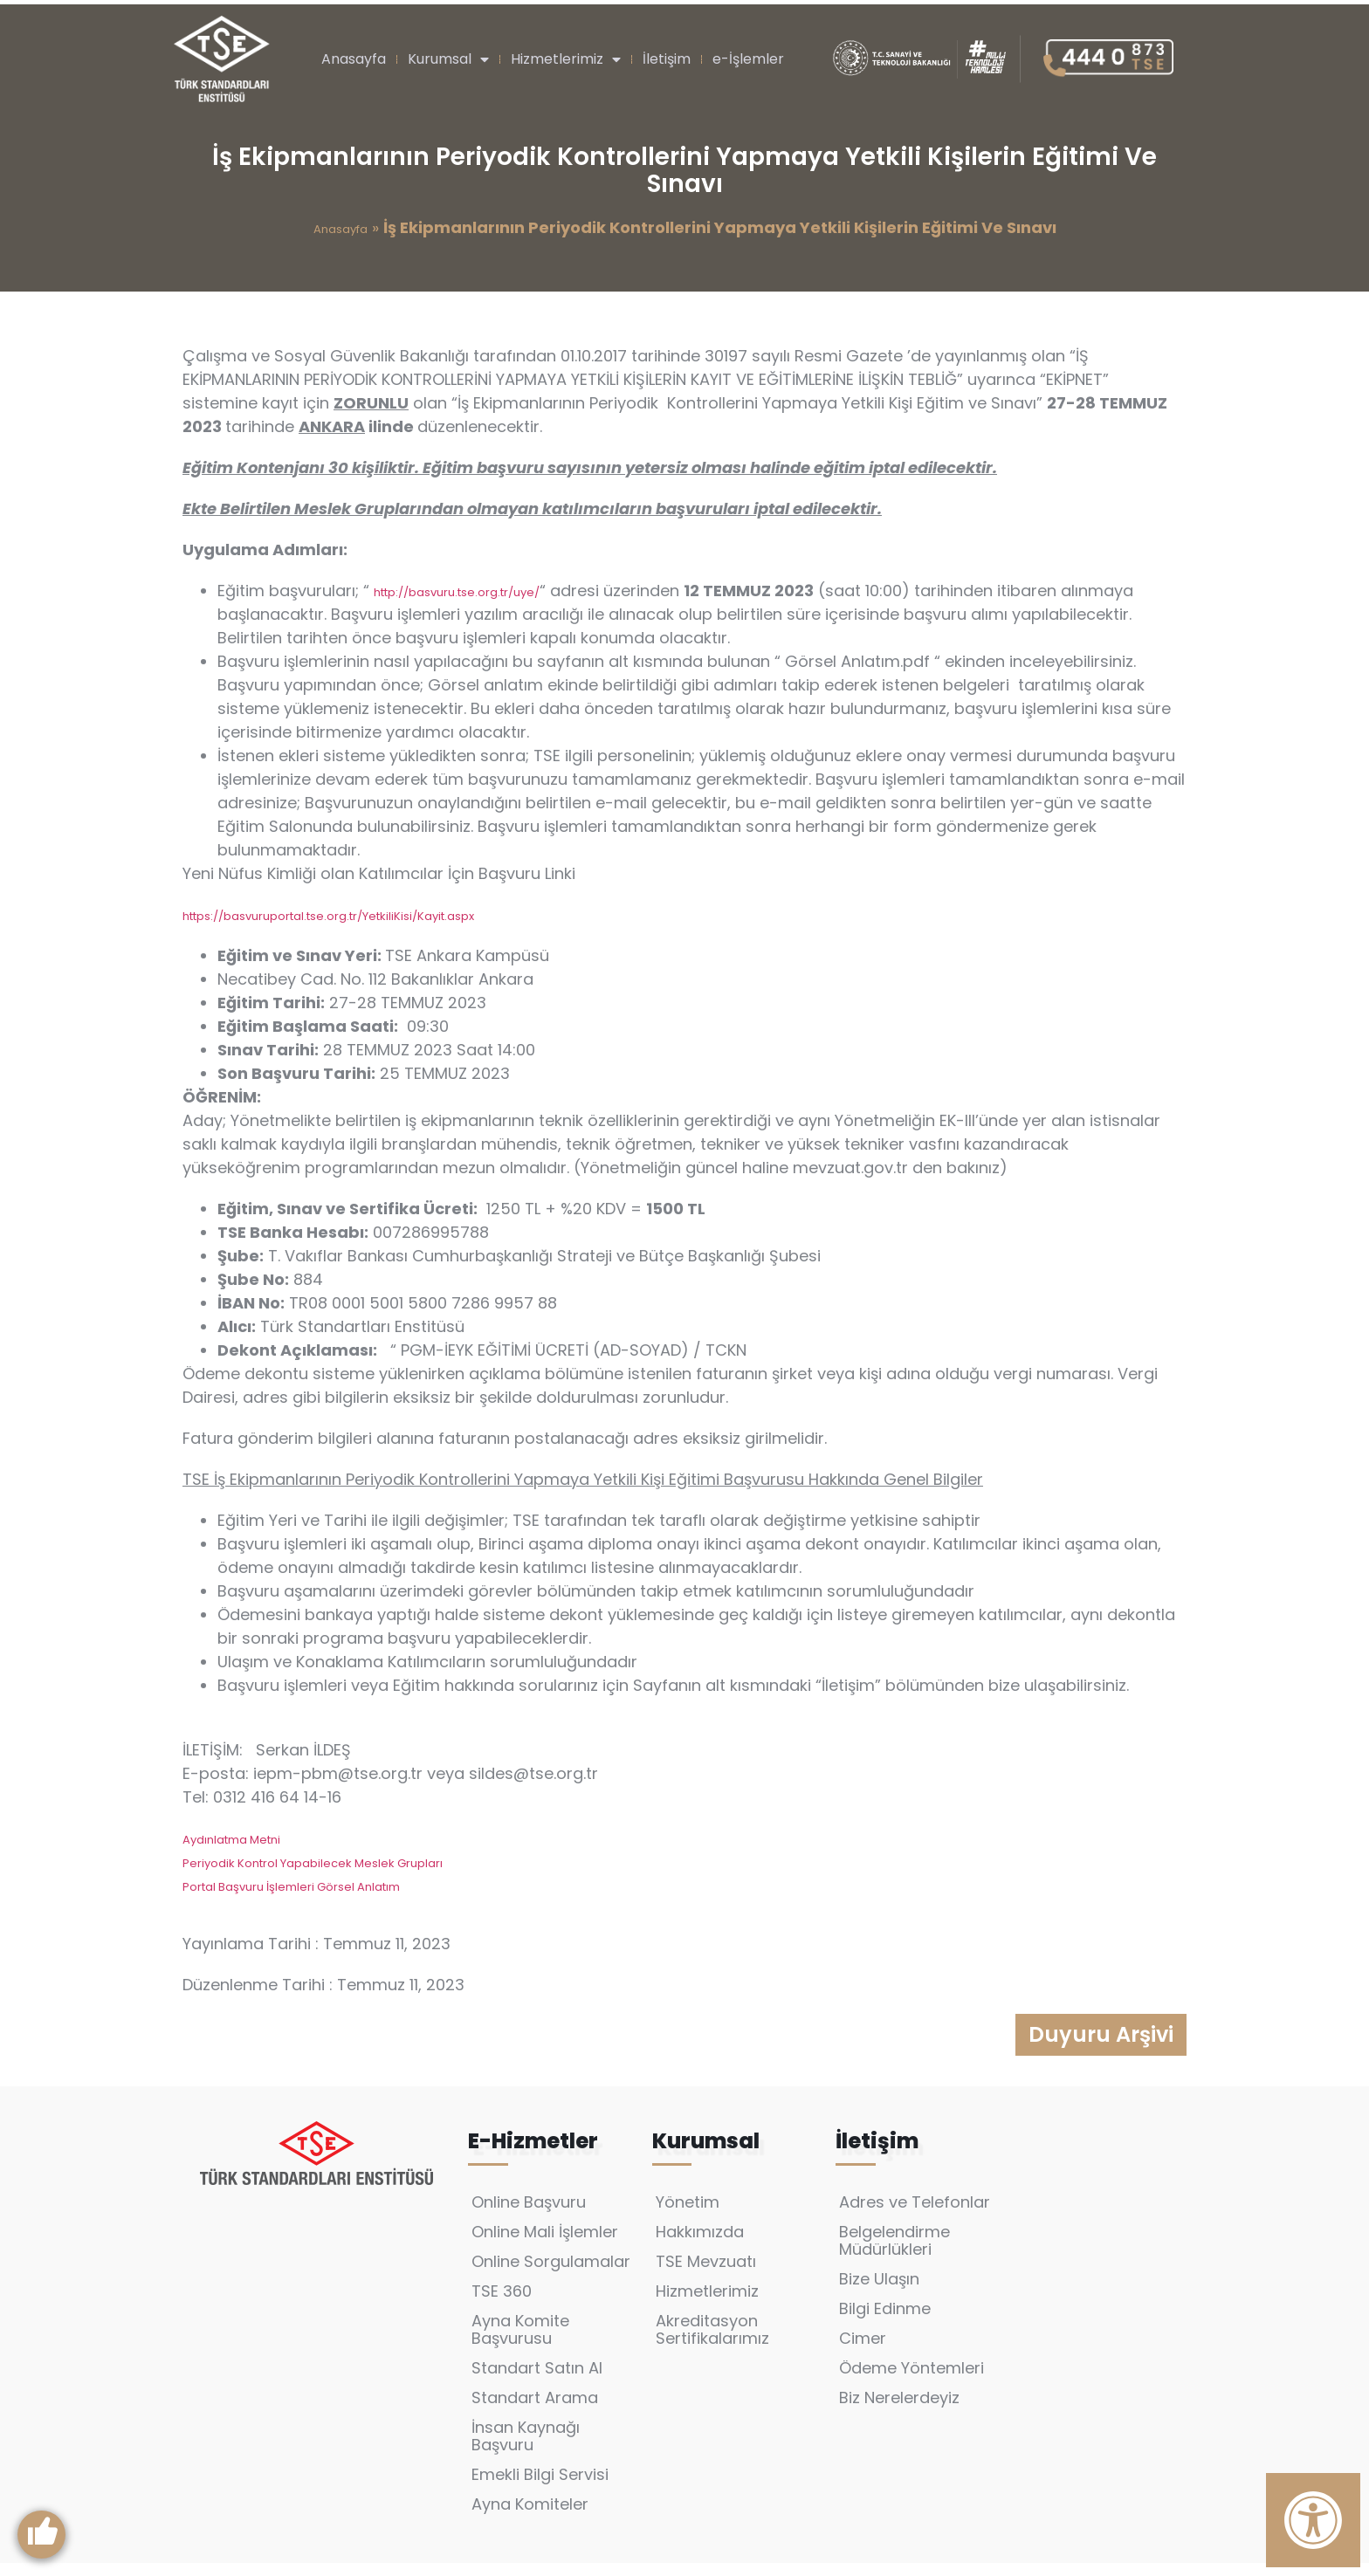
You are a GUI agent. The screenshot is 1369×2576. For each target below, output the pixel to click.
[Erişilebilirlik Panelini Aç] (1313, 2520)
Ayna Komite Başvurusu (520, 2342)
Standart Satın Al (536, 2381)
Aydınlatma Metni (231, 1839)
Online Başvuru (528, 2215)
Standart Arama (534, 2410)
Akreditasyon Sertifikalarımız (712, 2342)
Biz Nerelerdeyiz (899, 2410)
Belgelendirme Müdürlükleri (894, 2253)
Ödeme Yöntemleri (911, 2381)
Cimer (862, 2351)
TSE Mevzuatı (706, 2274)
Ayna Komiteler (529, 2517)
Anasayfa (353, 59)
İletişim (667, 59)
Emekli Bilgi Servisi (540, 2487)
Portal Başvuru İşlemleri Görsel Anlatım (291, 1887)
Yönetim (687, 2215)
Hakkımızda (700, 2245)
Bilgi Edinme (885, 2321)
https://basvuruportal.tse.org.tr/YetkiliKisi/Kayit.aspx (328, 916)
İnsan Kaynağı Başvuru (525, 2449)
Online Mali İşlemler (544, 2245)
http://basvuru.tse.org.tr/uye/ (457, 592)
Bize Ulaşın (879, 2292)
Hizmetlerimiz (566, 59)
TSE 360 (501, 2304)
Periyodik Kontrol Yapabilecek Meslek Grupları (312, 1863)
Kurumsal (448, 59)
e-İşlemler (748, 59)
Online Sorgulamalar (550, 2274)
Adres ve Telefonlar (914, 2215)
